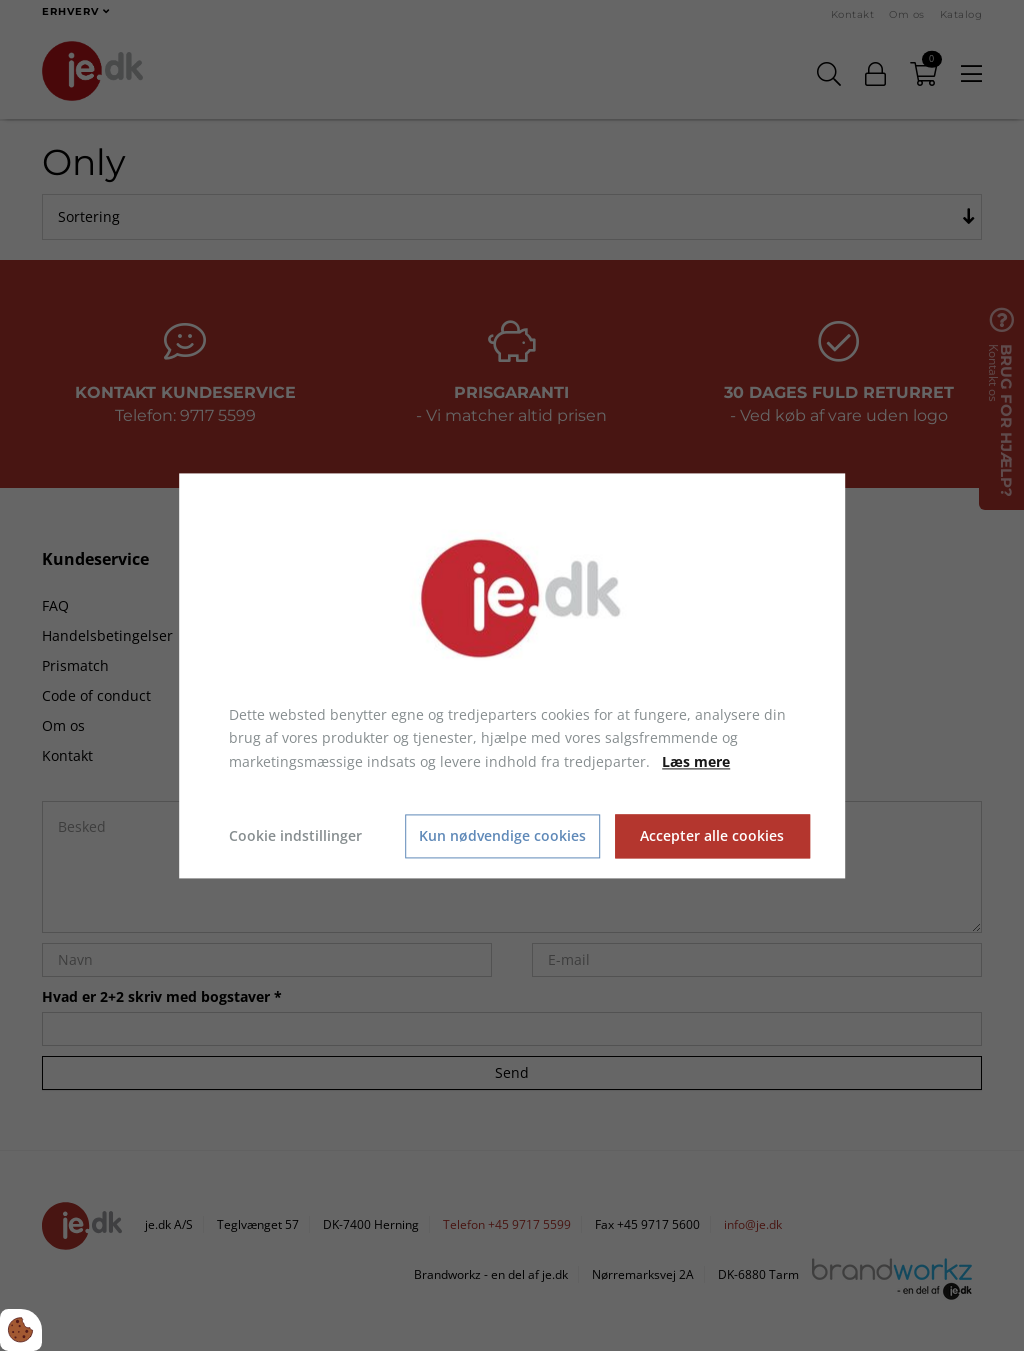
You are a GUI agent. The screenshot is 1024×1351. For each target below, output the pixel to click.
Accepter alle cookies (712, 836)
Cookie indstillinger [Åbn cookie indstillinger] (295, 835)
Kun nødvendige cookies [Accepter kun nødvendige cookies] (502, 836)
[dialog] (512, 675)
